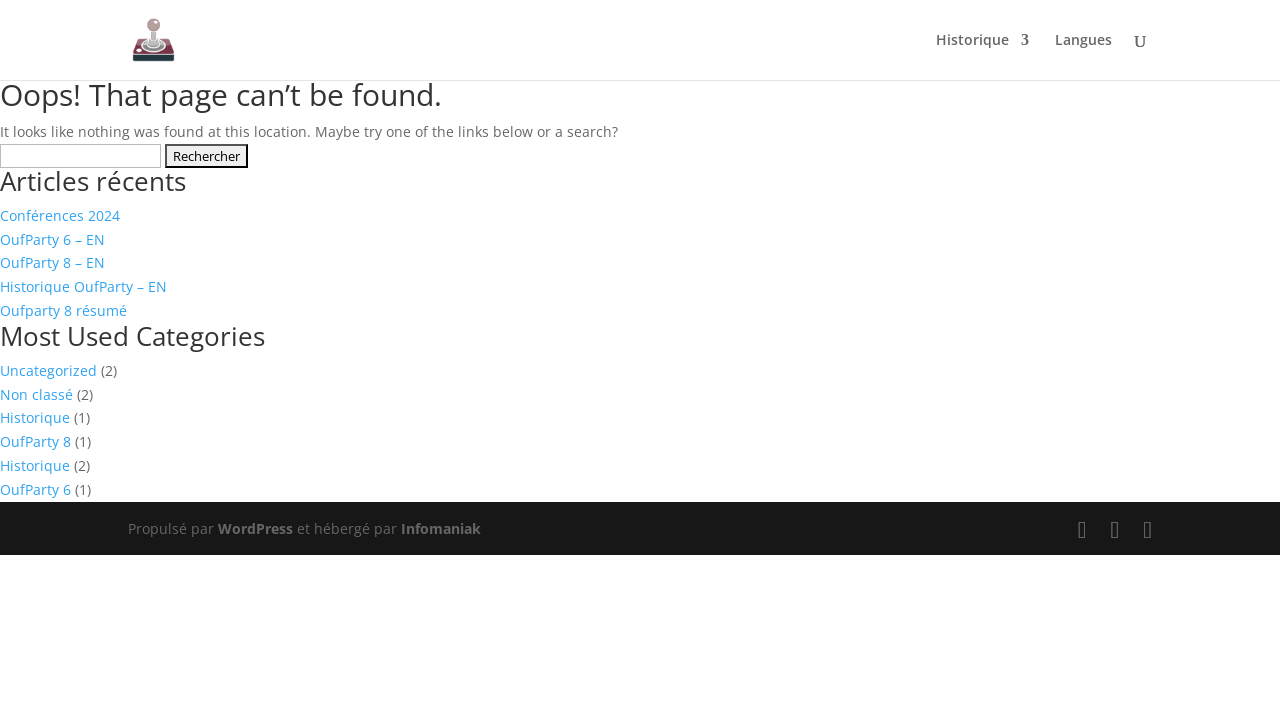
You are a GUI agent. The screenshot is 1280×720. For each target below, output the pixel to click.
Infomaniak (441, 528)
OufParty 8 (35, 441)
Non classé (36, 394)
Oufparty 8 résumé (63, 310)
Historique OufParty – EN (83, 286)
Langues (1083, 41)
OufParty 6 (35, 489)
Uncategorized (48, 370)
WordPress (255, 528)
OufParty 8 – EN (52, 262)
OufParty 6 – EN (52, 239)
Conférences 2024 (60, 215)
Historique (972, 41)
